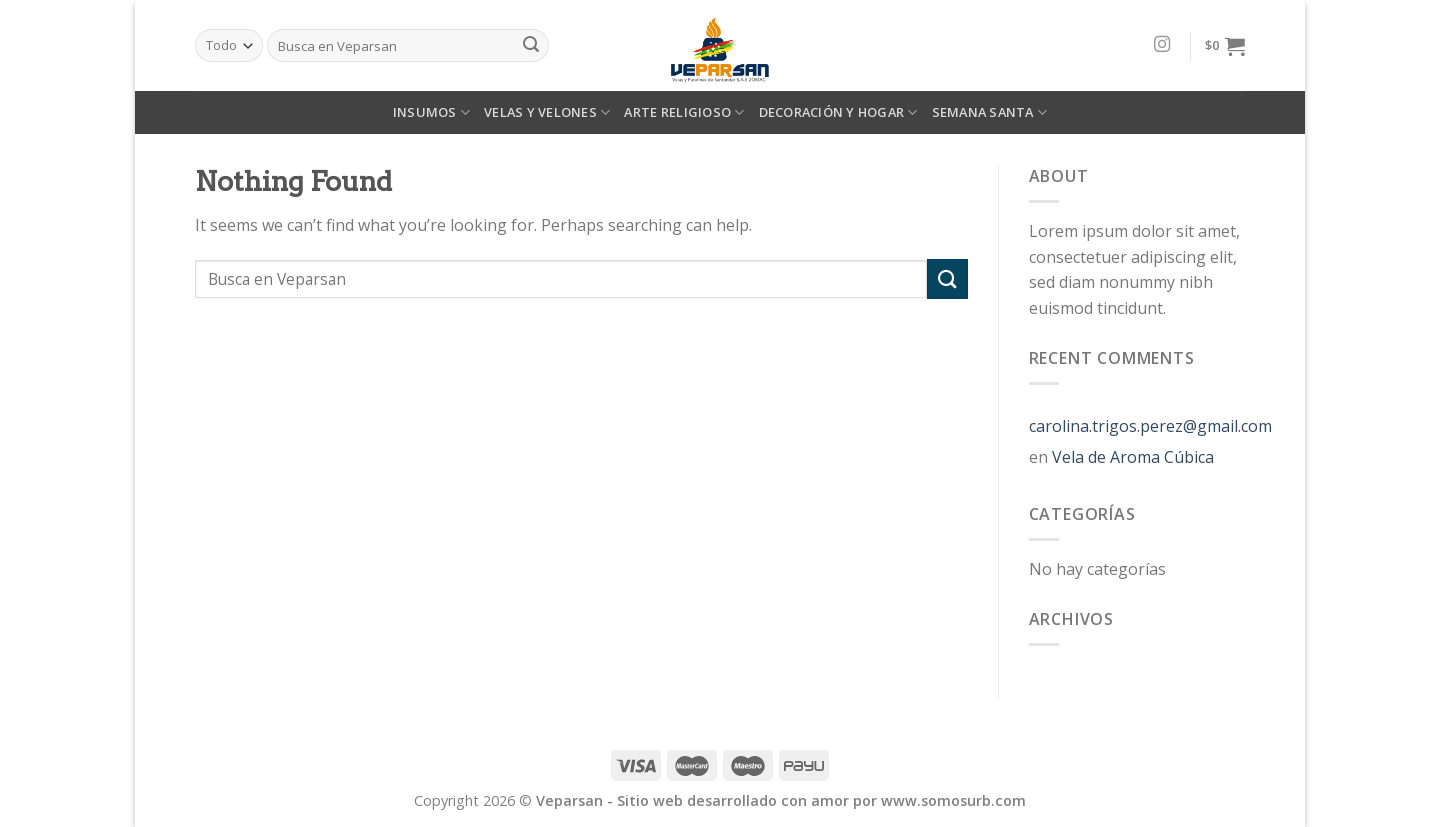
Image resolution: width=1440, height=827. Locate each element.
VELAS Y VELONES (547, 112)
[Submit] (947, 278)
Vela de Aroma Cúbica (1133, 457)
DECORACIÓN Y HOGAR (838, 112)
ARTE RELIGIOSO (684, 112)
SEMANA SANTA (990, 112)
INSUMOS (431, 112)
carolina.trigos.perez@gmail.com (1150, 426)
